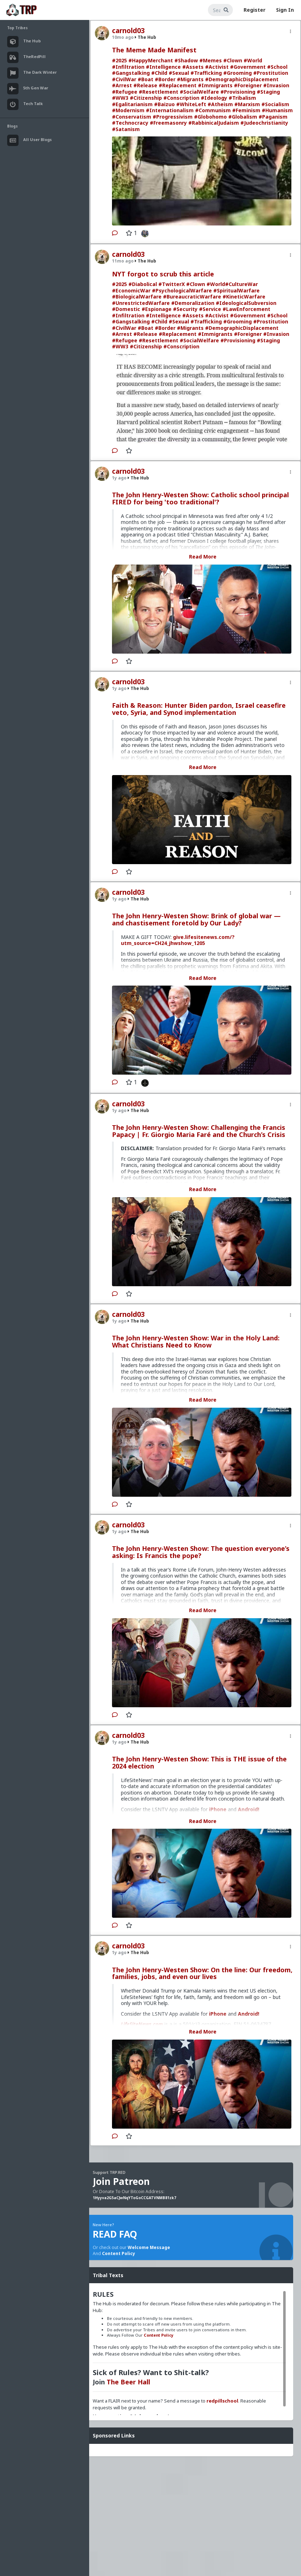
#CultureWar (241, 284)
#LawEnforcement (246, 309)
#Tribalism (242, 97)
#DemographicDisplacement (242, 79)
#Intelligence (163, 66)
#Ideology (214, 97)
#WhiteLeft (191, 104)
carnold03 (128, 30)
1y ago (119, 478)
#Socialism (275, 104)
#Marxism (247, 104)
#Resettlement (158, 91)
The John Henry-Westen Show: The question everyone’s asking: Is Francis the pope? (201, 1552)
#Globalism (242, 116)
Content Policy (118, 2253)
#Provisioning (237, 91)
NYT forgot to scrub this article (163, 274)
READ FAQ (115, 2234)
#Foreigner (248, 85)
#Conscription (181, 97)
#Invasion (276, 85)
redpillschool (222, 2401)
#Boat (145, 79)
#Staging (268, 91)
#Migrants (190, 79)
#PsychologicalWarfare (182, 290)
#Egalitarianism (132, 104)
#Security (185, 309)
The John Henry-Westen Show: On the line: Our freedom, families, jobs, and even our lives (202, 1973)
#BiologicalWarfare (137, 296)
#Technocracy (130, 122)
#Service (210, 309)
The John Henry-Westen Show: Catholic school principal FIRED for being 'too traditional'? (200, 498)
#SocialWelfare (199, 91)
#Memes (210, 60)
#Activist (217, 66)
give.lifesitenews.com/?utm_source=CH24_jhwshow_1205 (178, 940)
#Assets (193, 66)
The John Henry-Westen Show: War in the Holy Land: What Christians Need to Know (196, 1341)
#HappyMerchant (150, 60)
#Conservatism (131, 116)
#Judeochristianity (264, 122)
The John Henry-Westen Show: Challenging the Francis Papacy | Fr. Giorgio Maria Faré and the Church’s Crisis (198, 1131)
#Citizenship (146, 97)
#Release (145, 85)
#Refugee (124, 91)
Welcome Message (149, 2247)
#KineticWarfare (244, 296)
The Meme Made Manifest (154, 50)
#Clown (232, 60)
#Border (165, 79)
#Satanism (126, 129)
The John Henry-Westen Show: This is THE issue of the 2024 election (199, 1762)
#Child (159, 72)
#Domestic (126, 309)
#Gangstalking (131, 72)
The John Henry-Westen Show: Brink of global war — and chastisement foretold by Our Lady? (196, 919)
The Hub (145, 37)
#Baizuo (164, 104)
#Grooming (237, 72)
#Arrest (122, 85)
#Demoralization (192, 303)
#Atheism (220, 104)
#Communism (213, 110)
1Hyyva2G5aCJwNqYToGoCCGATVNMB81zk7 (134, 2197)
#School (277, 66)
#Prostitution (270, 72)
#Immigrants (215, 85)
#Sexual (179, 72)
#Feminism (246, 110)
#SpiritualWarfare (236, 290)
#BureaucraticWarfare (192, 296)
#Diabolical (142, 284)
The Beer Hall (128, 2382)
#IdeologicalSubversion (246, 303)
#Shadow (186, 60)
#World (253, 60)
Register (254, 9)
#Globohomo (210, 116)
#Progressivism (173, 116)
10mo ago (123, 37)
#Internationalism (170, 110)
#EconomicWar (131, 290)
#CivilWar (124, 79)
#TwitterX (171, 284)
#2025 (119, 60)
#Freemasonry (168, 122)
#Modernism (128, 110)
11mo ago (123, 261)
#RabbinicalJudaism (213, 122)
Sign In (285, 9)
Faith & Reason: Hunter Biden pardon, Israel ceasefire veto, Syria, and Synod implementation (199, 709)
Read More (202, 556)
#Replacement (178, 85)
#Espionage (157, 309)
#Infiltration (128, 66)
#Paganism (273, 116)
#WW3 (120, 97)
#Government (248, 66)
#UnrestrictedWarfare (141, 303)
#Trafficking (206, 72)
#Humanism (277, 110)
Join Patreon (121, 2181)
